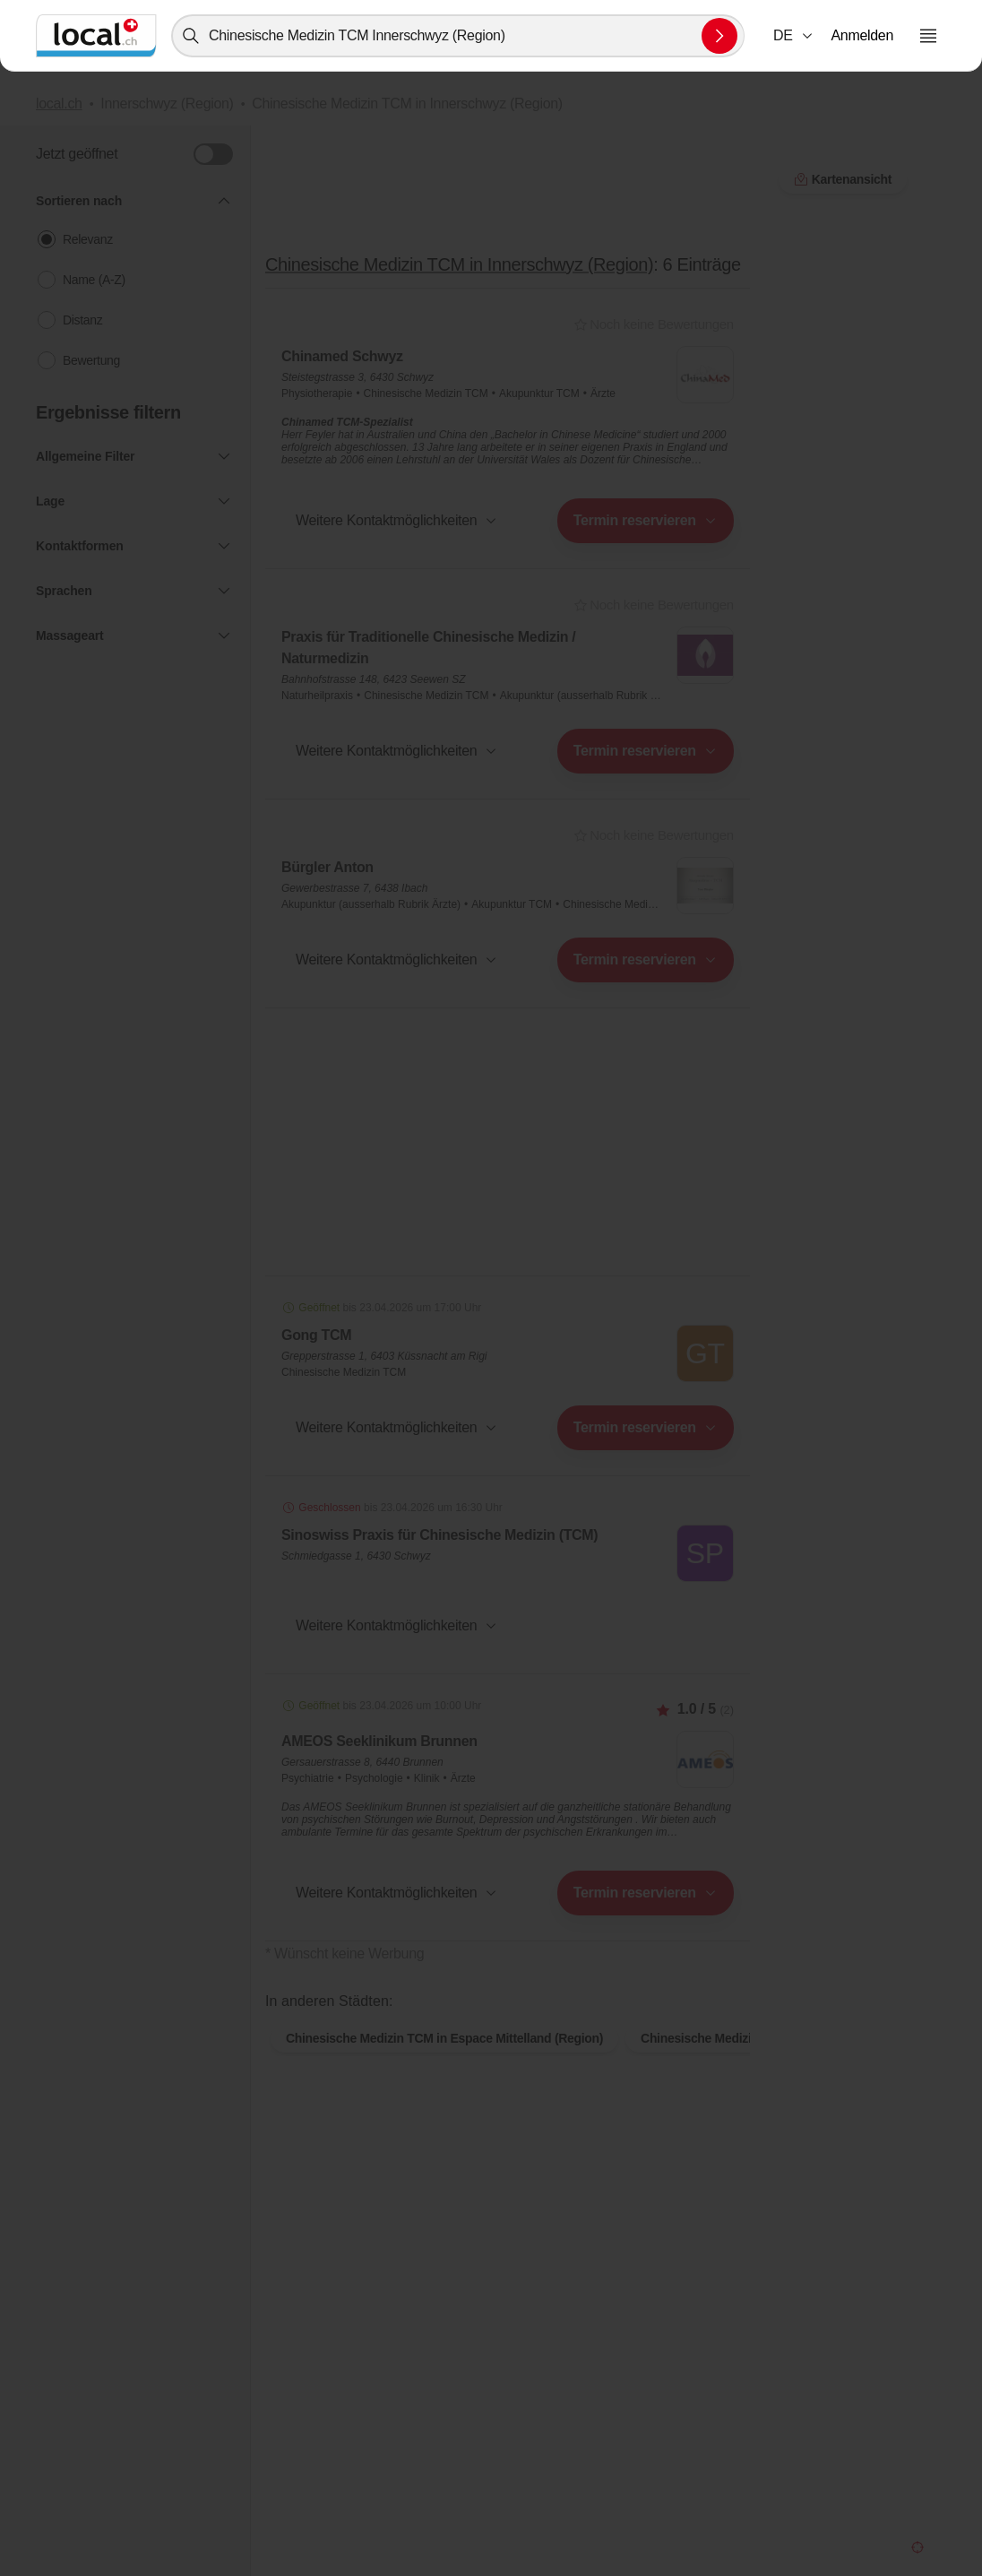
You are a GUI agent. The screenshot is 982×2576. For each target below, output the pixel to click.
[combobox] (458, 35)
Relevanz (88, 239)
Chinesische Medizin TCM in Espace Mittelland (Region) (444, 2067)
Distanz (82, 320)
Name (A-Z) (94, 279)
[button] (794, 35)
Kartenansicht (507, 1982)
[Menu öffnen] (928, 36)
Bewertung (91, 360)
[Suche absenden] (719, 36)
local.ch (59, 103)
